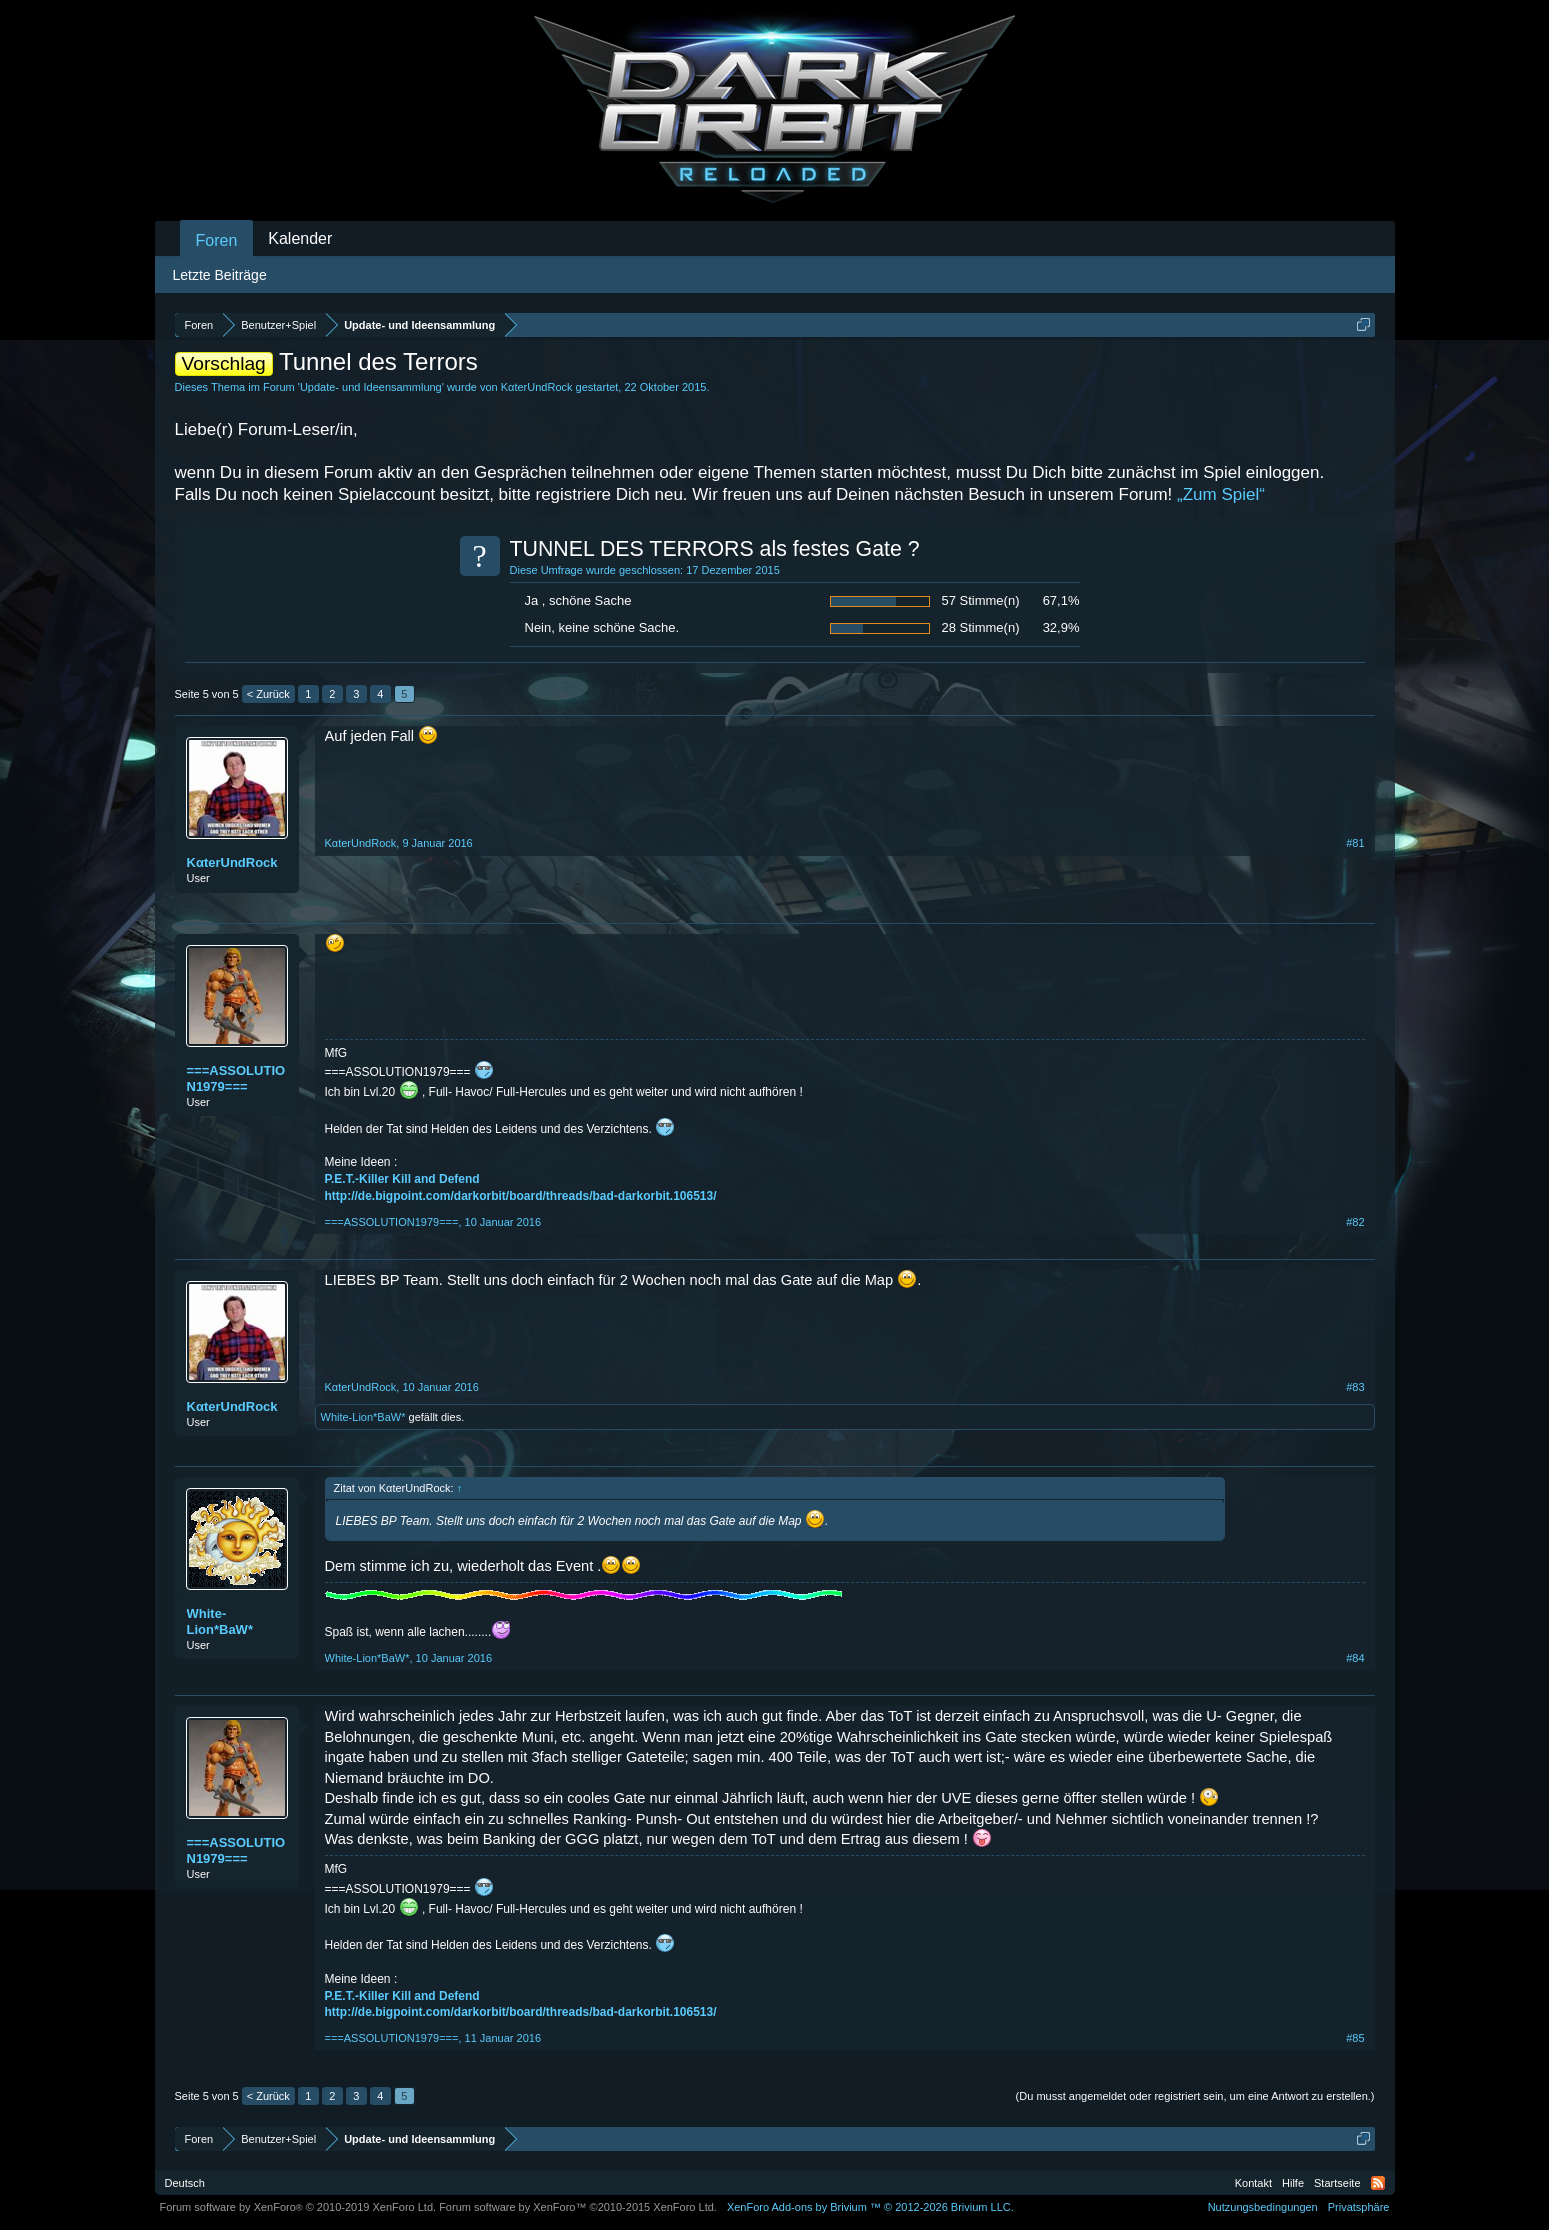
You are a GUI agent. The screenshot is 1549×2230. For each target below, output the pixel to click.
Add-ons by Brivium (870, 2207)
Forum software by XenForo (298, 2207)
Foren (217, 240)
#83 (1355, 1387)
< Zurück (268, 694)
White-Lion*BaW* (363, 1417)
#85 (1355, 2038)
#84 (1355, 1658)
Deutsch (185, 2183)
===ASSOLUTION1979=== (236, 1078)
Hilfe (1293, 2183)
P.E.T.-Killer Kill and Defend (402, 1179)
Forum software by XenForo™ (578, 2207)
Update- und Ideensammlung (371, 387)
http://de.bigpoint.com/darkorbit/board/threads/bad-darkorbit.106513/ (521, 1196)
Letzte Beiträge (220, 275)
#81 (1355, 843)
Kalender (300, 238)
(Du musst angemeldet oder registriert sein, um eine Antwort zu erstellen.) (1195, 2096)
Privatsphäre (1359, 2207)
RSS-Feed (1378, 2183)
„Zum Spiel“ (1221, 494)
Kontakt (1253, 2183)
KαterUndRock (537, 387)
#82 (1355, 1222)
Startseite (1337, 2183)
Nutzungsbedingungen (1263, 2207)
